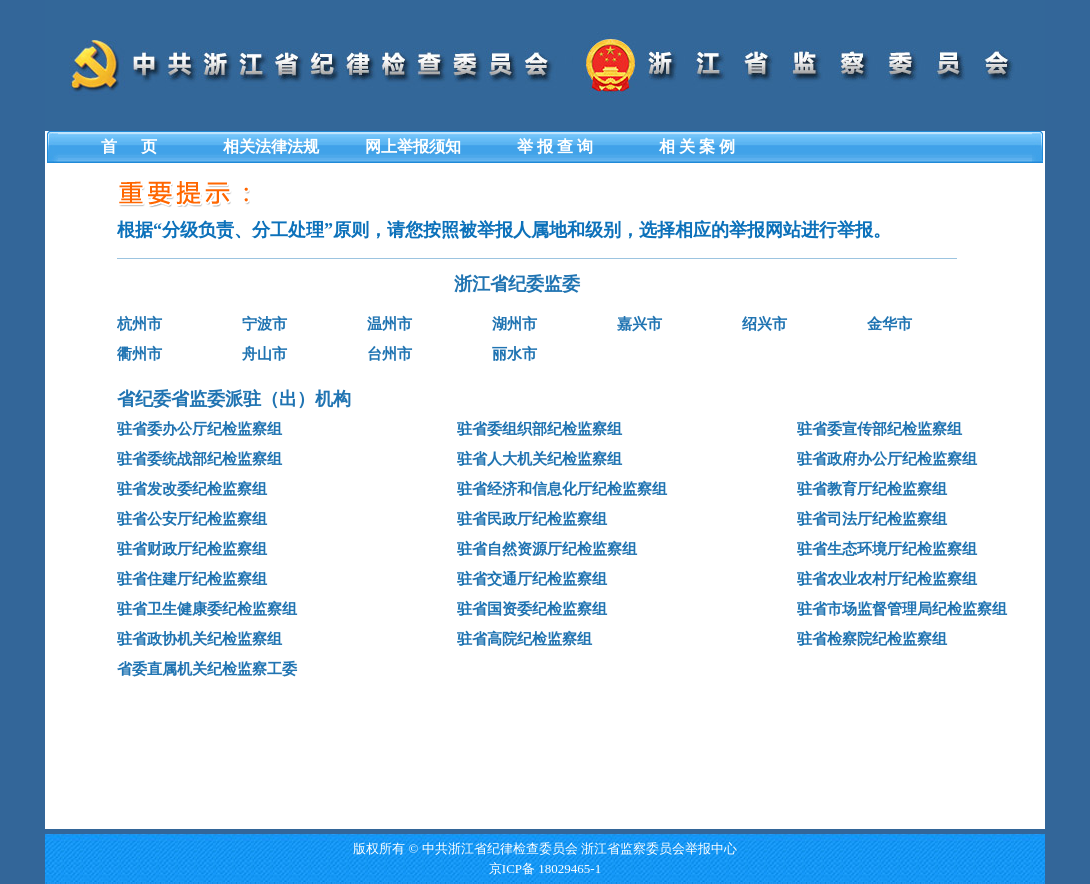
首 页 (129, 146)
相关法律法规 (271, 146)
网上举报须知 (413, 146)
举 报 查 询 (555, 146)
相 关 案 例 (697, 146)
